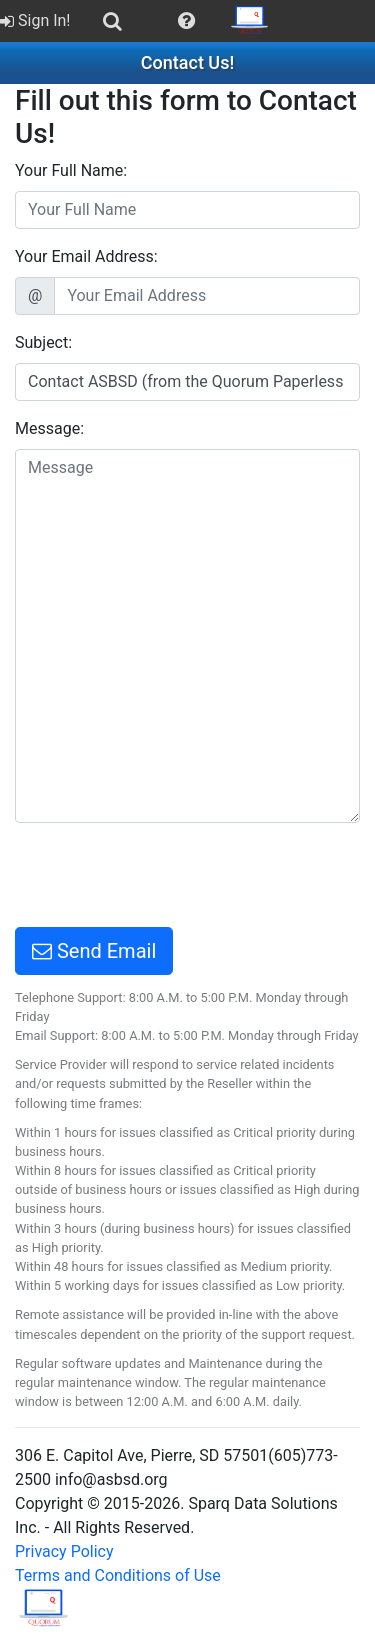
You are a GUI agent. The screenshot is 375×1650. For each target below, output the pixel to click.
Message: (49, 428)
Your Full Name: (71, 170)
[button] (186, 21)
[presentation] (167, 878)
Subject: (43, 342)
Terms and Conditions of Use (118, 1575)
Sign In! (35, 20)
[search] (112, 21)
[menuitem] (37, 21)
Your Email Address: (86, 256)
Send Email (94, 951)
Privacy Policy (64, 1551)
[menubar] (140, 21)
